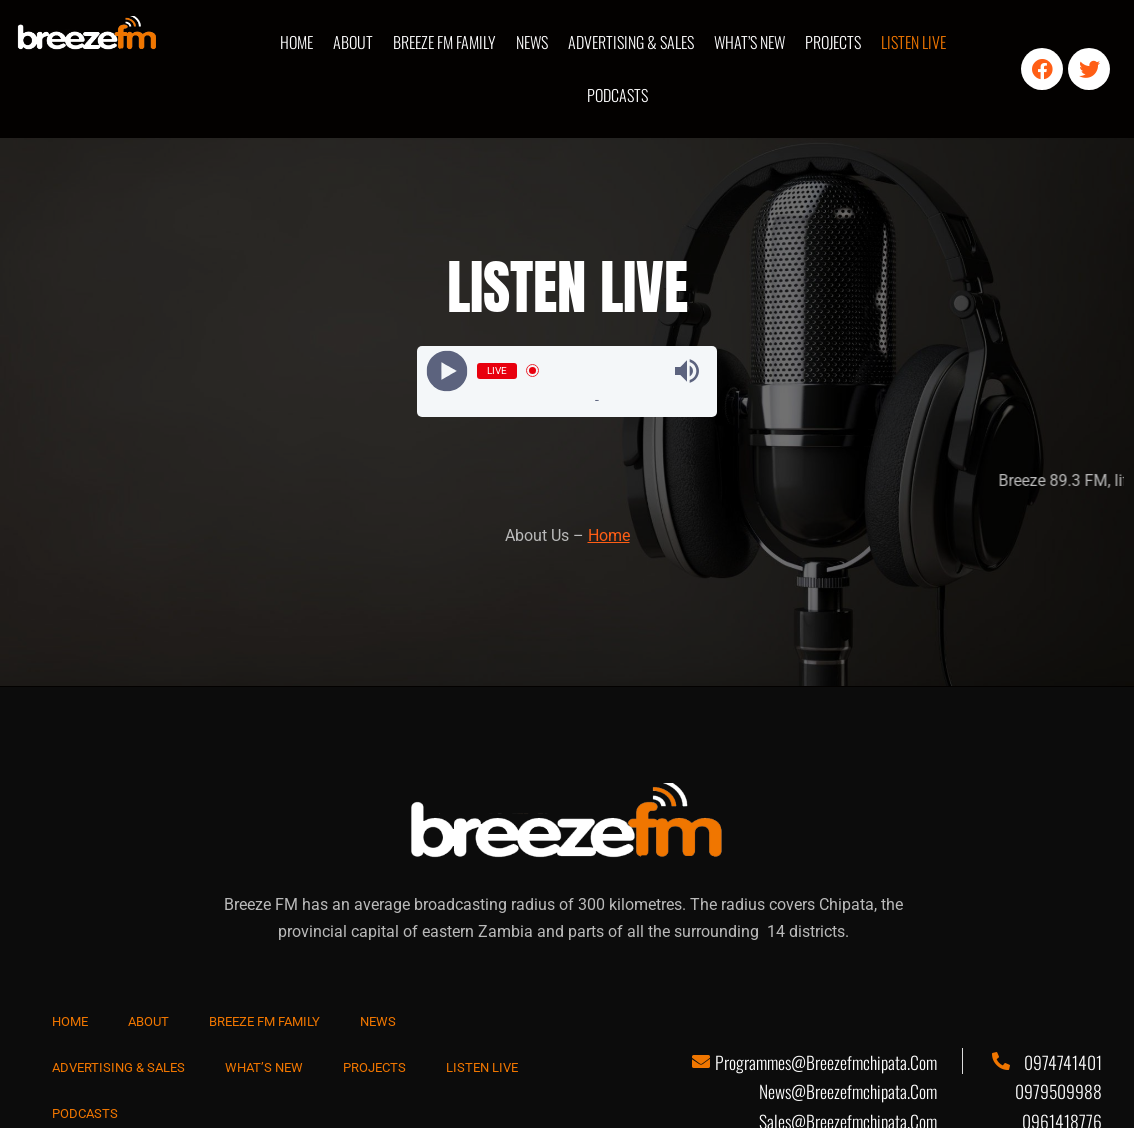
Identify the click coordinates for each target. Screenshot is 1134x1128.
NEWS (532, 42)
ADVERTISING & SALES (631, 42)
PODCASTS (617, 95)
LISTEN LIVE (913, 42)
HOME (296, 42)
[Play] (447, 370)
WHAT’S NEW (749, 42)
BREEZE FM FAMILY (444, 42)
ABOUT (353, 42)
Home (609, 535)
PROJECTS (833, 42)
